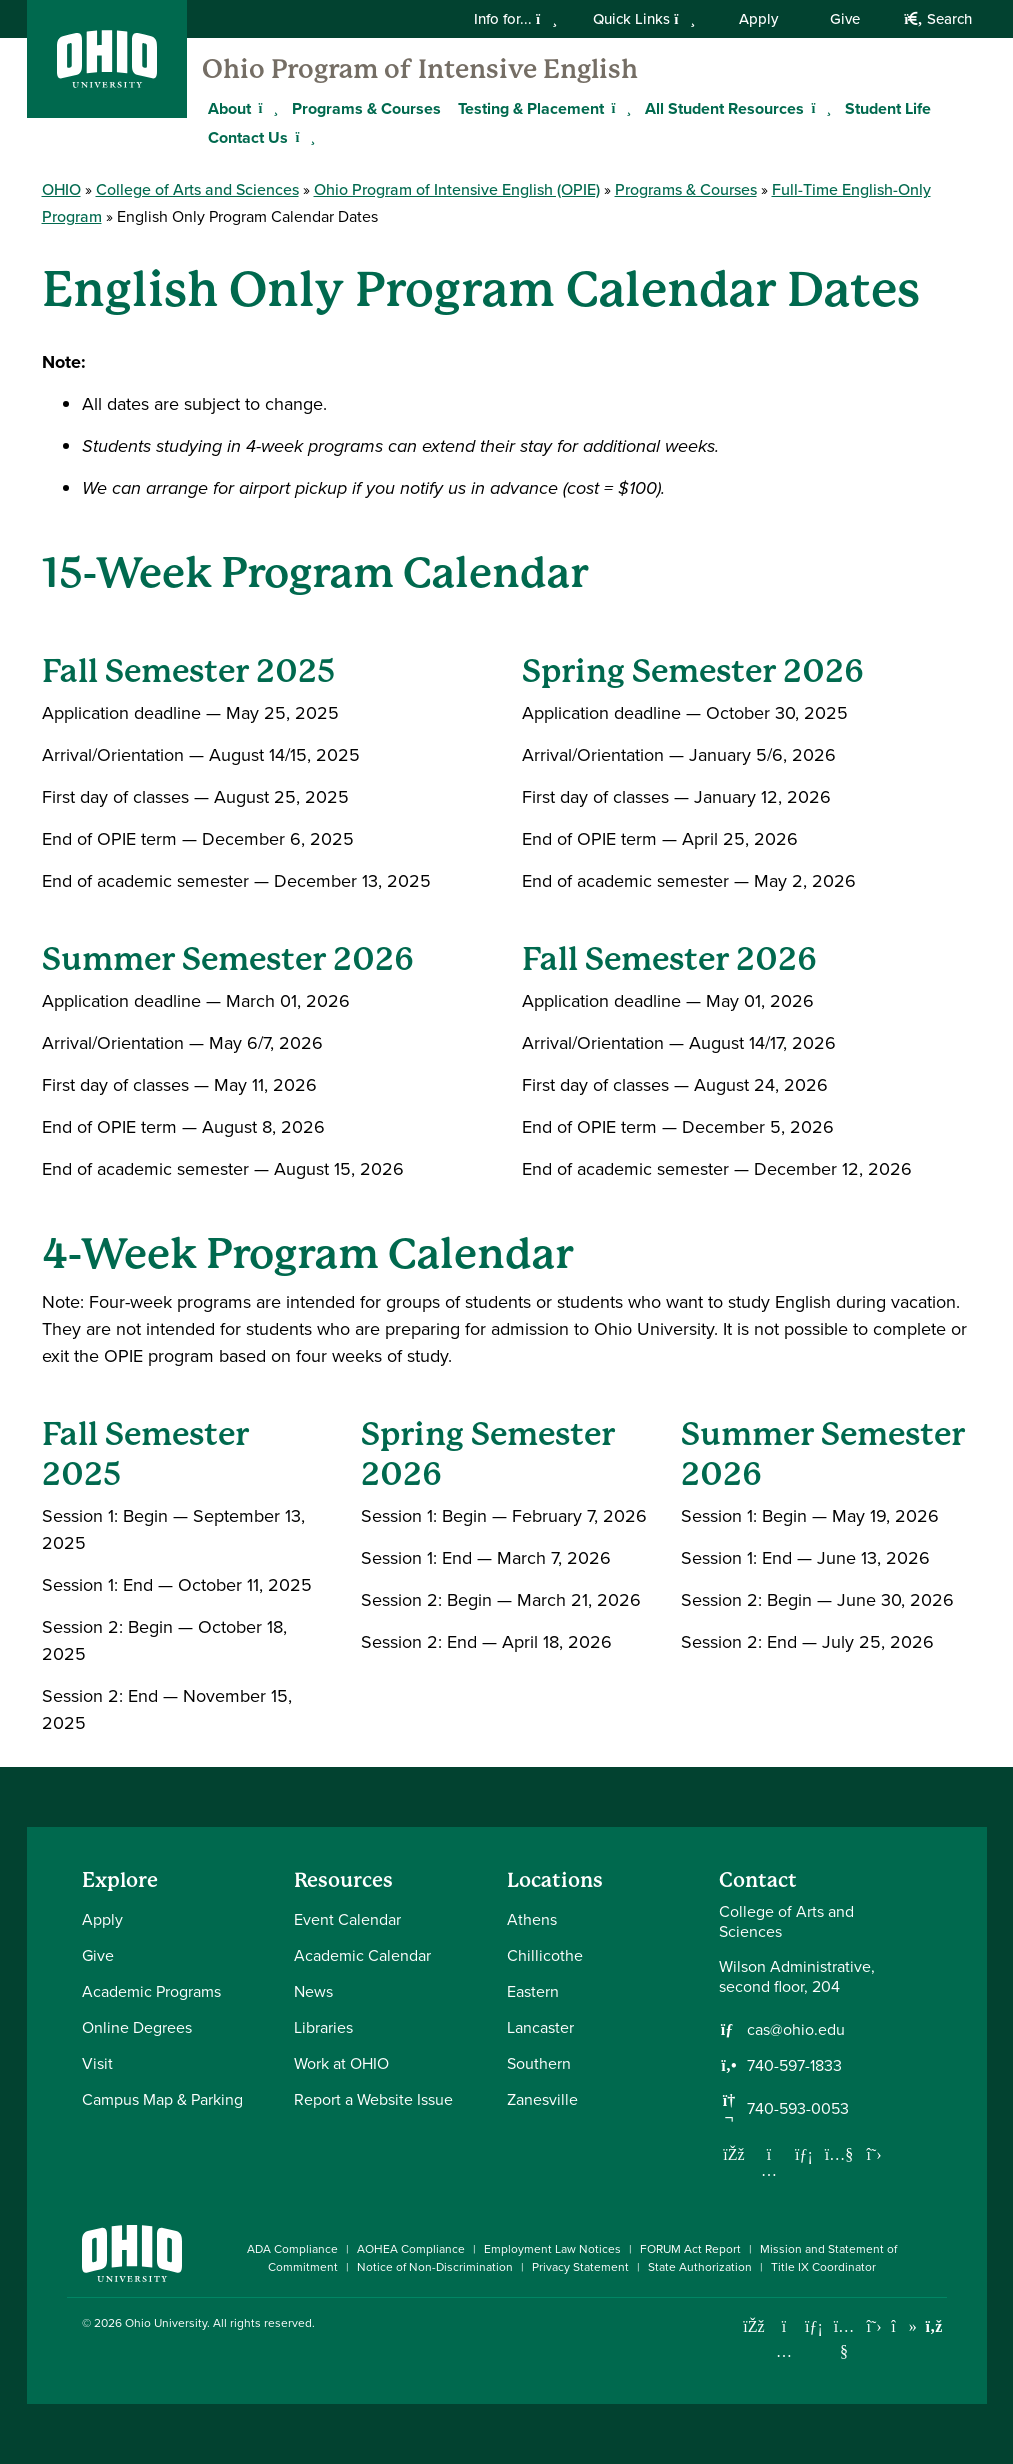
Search (937, 19)
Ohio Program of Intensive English (420, 69)
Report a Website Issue (373, 2099)
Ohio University (166, 2323)
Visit (97, 2063)
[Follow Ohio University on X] (874, 2326)
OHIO (61, 189)
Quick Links (644, 19)
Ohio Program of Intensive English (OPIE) (457, 189)
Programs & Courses (366, 108)
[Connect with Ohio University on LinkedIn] (814, 2326)
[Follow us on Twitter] (874, 2154)
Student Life (888, 108)
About (229, 108)
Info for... (515, 19)
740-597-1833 (794, 2066)
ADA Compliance (292, 2249)
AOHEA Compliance (411, 2249)
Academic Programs (151, 1991)
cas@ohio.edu (796, 2030)
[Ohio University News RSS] (934, 2326)
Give (845, 19)
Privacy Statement (580, 2267)
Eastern (533, 1991)
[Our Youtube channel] (839, 2154)
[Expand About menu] (266, 108)
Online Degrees (137, 2027)
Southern (539, 2063)
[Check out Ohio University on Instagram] (784, 2351)
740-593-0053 (798, 2109)
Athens (532, 1919)
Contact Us (248, 137)
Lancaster (540, 2027)
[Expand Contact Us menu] (303, 137)
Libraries (323, 2027)
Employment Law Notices (552, 2249)
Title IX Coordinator (823, 2267)
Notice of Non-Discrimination (435, 2267)
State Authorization (700, 2267)
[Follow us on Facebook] (734, 2154)
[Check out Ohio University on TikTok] (904, 2326)
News (313, 1991)
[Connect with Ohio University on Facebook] (754, 2326)
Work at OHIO (341, 2063)
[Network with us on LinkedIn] (804, 2154)
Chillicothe (545, 1955)
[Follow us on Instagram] (769, 2170)
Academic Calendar (362, 1955)
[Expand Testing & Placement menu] (619, 108)
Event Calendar (347, 1919)
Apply (758, 19)
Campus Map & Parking (162, 2099)
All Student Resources (724, 108)
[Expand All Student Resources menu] (819, 108)
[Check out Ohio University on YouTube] (844, 2339)
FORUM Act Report (690, 2249)
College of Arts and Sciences (197, 189)
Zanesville (542, 2099)
